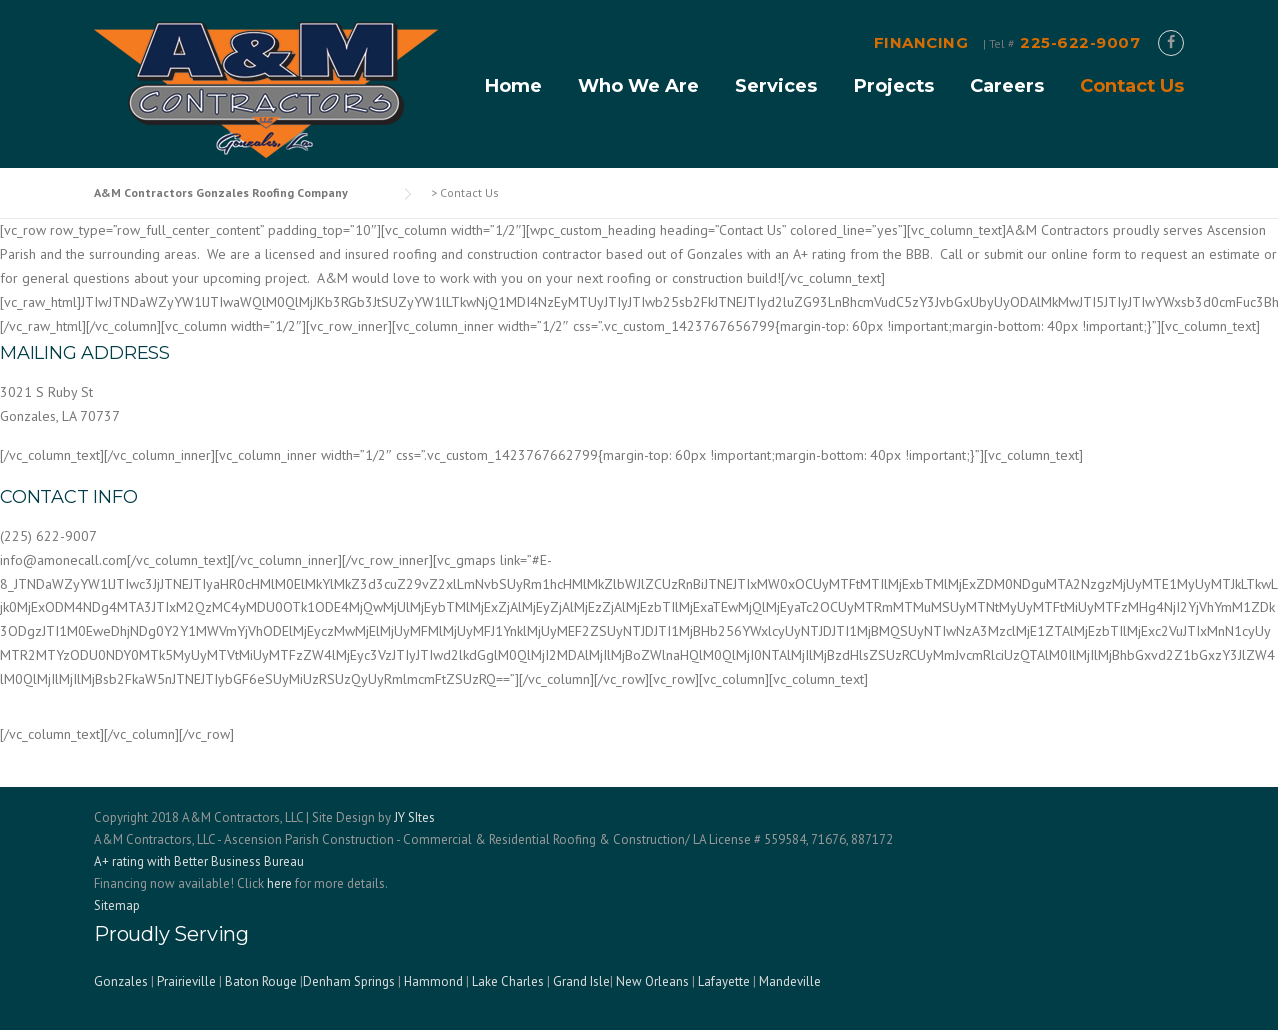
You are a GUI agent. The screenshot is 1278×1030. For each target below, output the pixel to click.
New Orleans (652, 981)
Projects (893, 85)
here (279, 883)
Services (776, 85)
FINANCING (921, 42)
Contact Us (1132, 85)
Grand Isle (581, 981)
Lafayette (724, 981)
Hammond (433, 981)
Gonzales (121, 981)
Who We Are (638, 85)
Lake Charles (508, 981)
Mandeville (790, 981)
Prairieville (186, 981)
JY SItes (414, 817)
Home (513, 85)
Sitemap (117, 905)
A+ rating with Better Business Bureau (199, 861)
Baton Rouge (261, 981)
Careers (1007, 85)
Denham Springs (349, 981)
